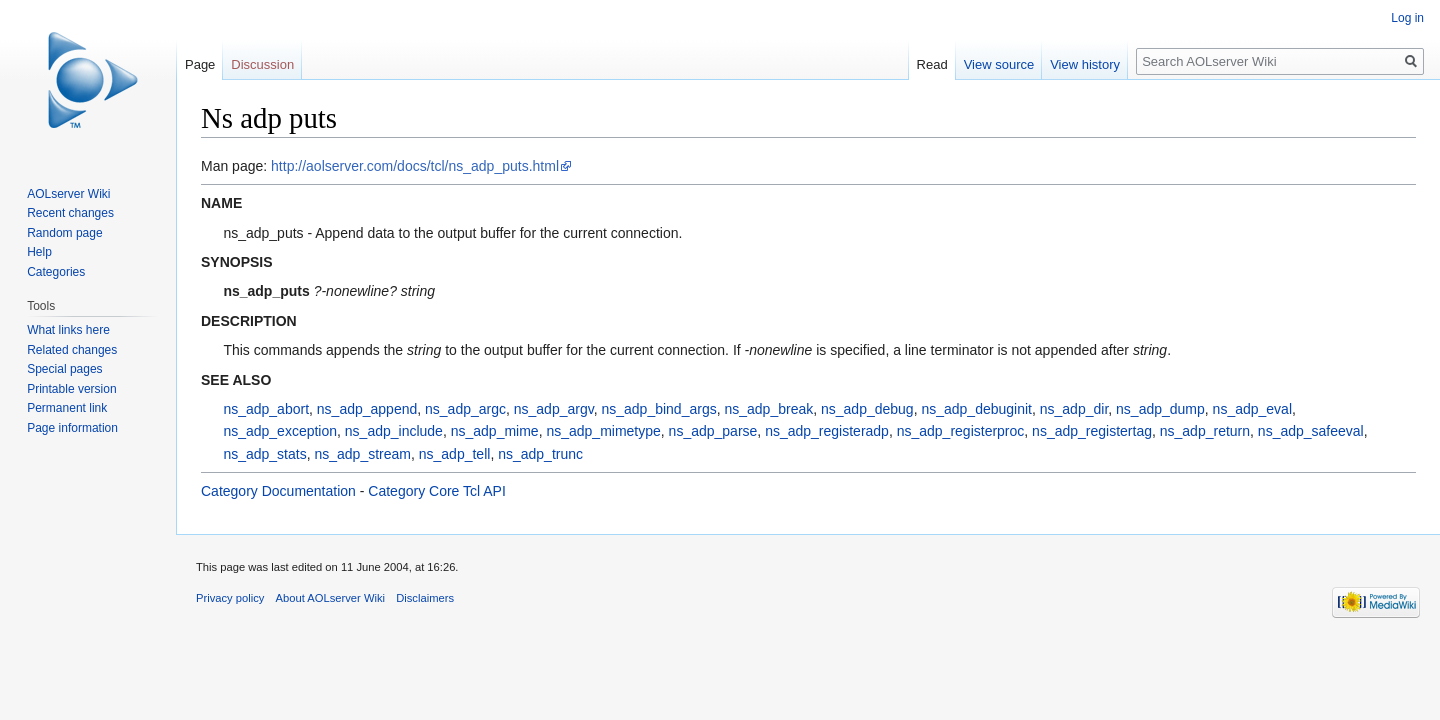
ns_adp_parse (713, 431)
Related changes (72, 350)
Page (200, 64)
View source (999, 64)
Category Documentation (278, 491)
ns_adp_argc (465, 409)
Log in (1407, 18)
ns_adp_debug (867, 409)
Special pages (64, 369)
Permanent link (67, 408)
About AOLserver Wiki (330, 598)
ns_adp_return (1205, 431)
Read (932, 64)
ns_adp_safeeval (1311, 431)
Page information (72, 428)
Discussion (262, 64)
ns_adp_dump (1160, 409)
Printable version (71, 389)
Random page (64, 233)
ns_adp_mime (495, 431)
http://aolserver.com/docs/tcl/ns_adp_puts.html (415, 166)
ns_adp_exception (280, 431)
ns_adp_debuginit (976, 409)
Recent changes (70, 213)
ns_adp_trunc (540, 454)
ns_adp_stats (264, 454)
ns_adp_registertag (1092, 431)
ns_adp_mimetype (603, 431)
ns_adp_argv (554, 409)
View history (1085, 64)
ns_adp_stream (362, 454)
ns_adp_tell (455, 454)
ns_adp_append (367, 409)
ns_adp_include (394, 431)
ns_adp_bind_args (658, 409)
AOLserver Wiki (68, 194)
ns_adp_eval (1252, 409)
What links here (68, 330)
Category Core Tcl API (436, 491)
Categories (56, 272)
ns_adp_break (768, 409)
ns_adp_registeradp (827, 431)
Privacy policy (230, 598)
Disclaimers (425, 598)
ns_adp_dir (1074, 409)
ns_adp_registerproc (961, 431)
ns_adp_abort (266, 409)
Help (39, 252)
